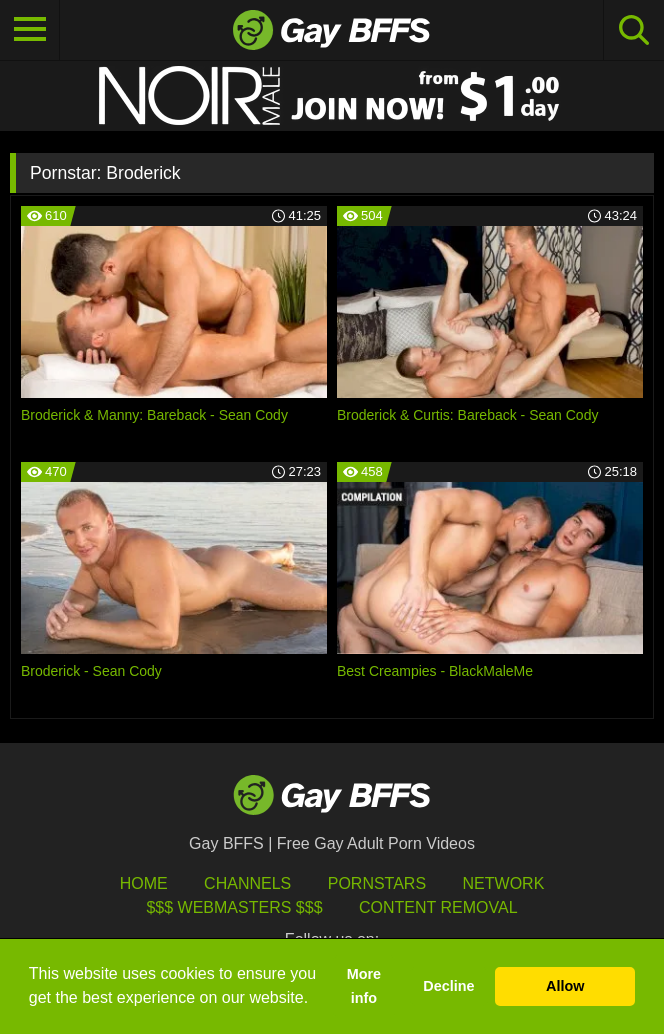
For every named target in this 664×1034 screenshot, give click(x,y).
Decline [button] (448, 986)
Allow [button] (565, 986)
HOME (144, 883)
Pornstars (377, 883)
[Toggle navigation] (30, 30)
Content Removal (438, 907)
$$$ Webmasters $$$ (234, 907)
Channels (247, 883)
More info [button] (364, 986)
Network (504, 883)
